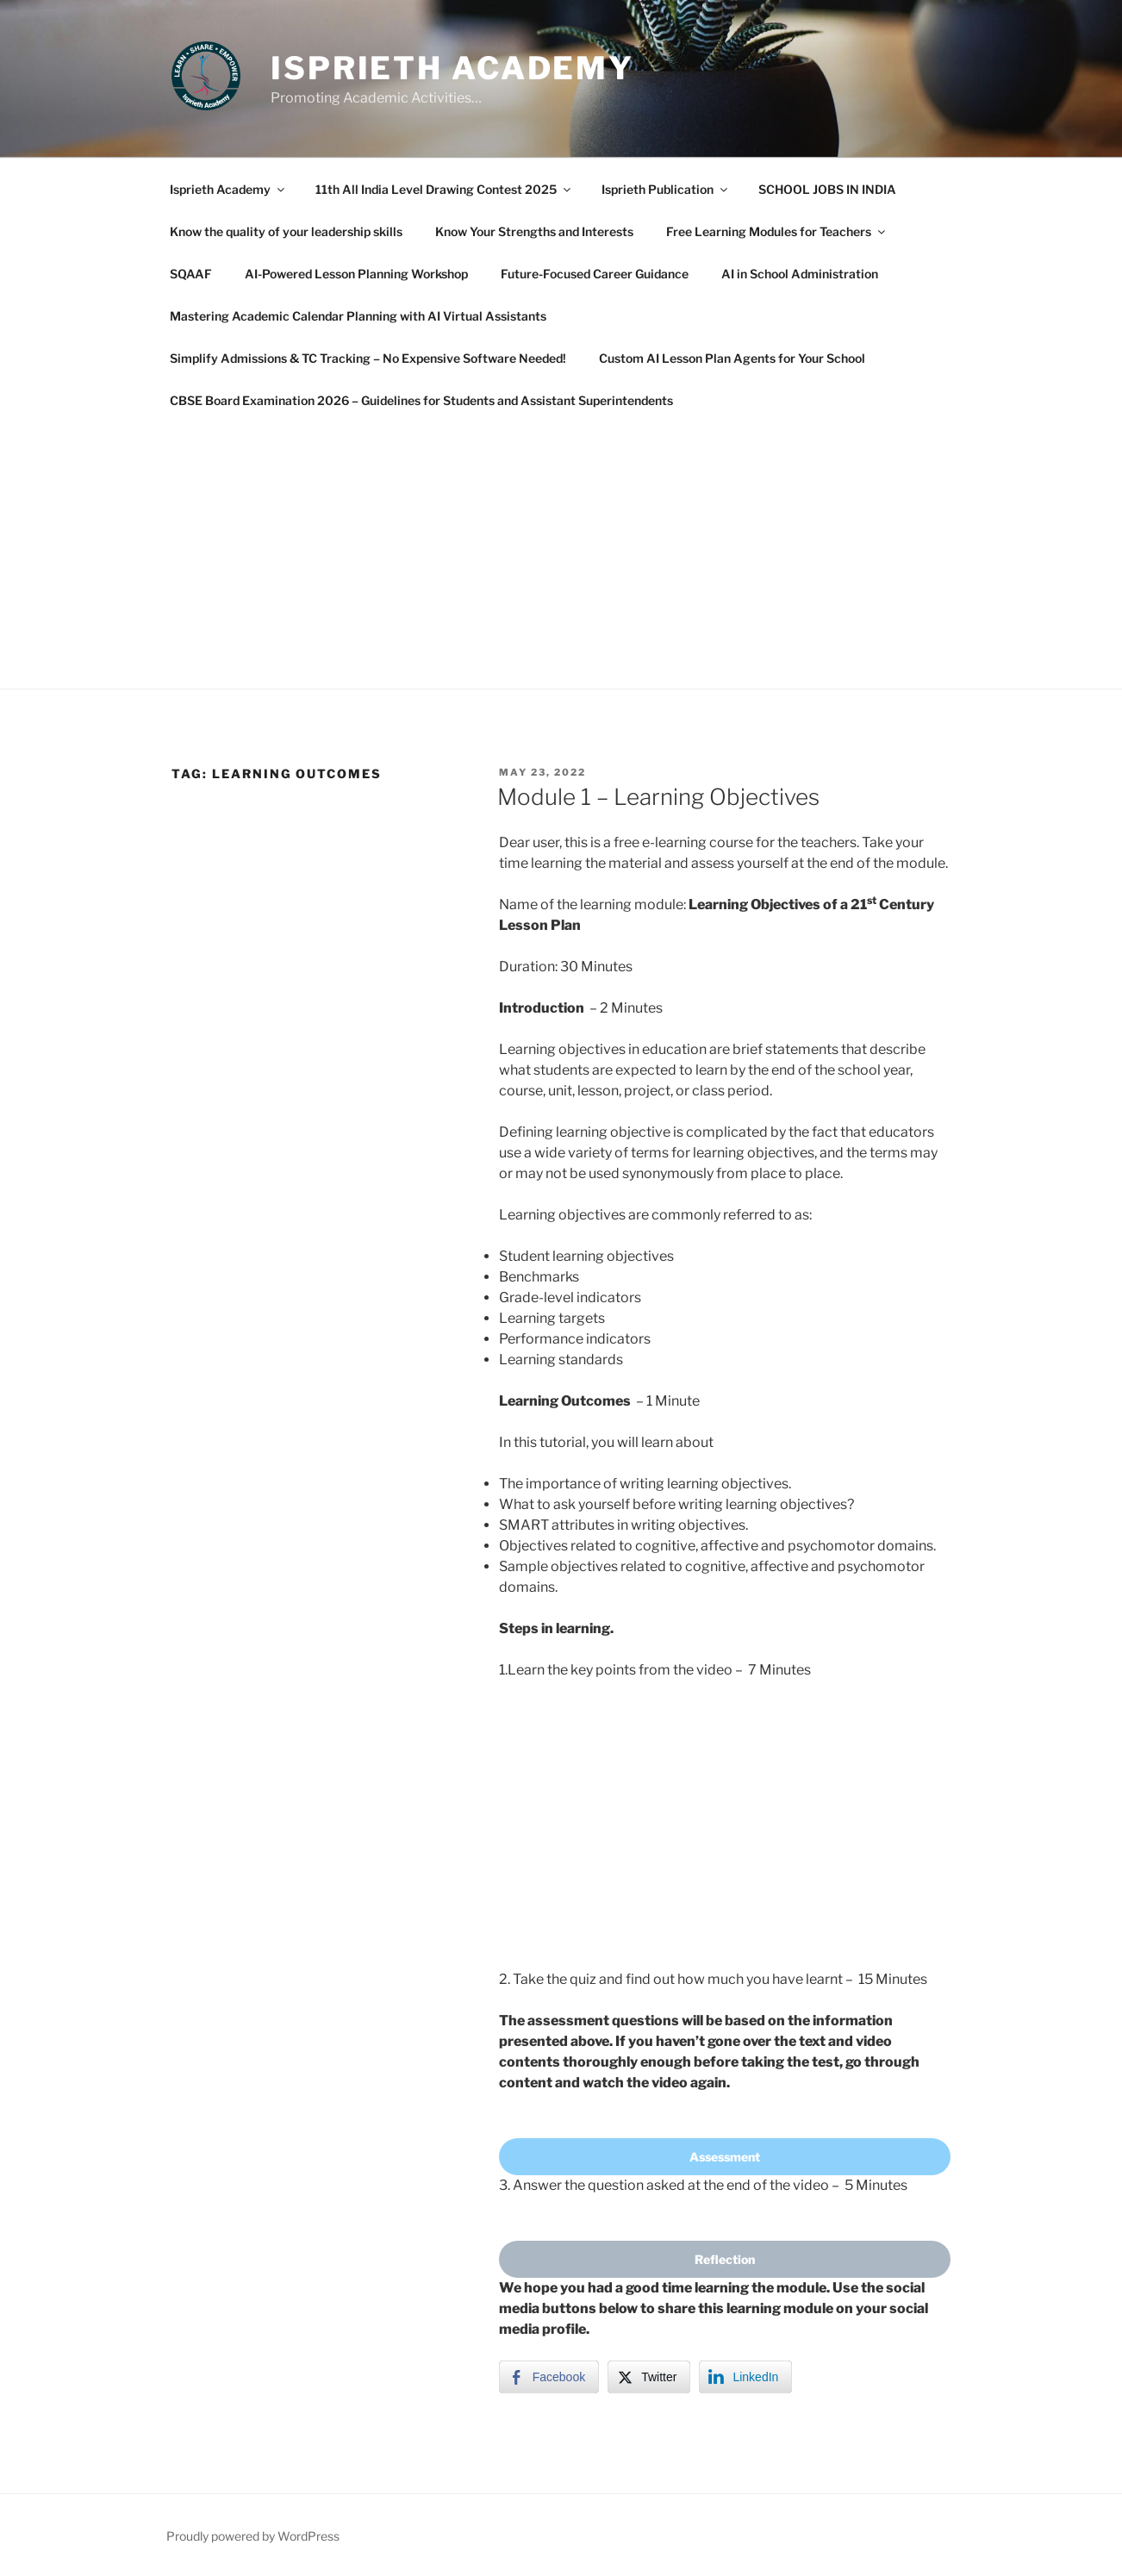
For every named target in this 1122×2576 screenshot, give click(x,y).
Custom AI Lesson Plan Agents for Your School (732, 358)
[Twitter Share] (649, 2377)
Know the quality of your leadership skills (286, 231)
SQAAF (191, 273)
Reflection (725, 2259)
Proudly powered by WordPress (253, 2536)
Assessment (724, 2156)
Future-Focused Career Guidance (595, 273)
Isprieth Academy (452, 68)
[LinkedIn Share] (745, 2377)
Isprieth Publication (666, 189)
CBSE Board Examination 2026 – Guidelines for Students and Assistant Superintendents (421, 400)
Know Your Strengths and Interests (534, 231)
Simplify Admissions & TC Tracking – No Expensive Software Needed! (368, 358)
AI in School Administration (799, 273)
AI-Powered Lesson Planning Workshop (356, 273)
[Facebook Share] (549, 2377)
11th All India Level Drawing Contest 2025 (444, 189)
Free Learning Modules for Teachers (777, 231)
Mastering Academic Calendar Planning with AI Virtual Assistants (358, 316)
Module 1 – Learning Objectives (658, 796)
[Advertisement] (561, 550)
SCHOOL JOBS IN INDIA (827, 189)
